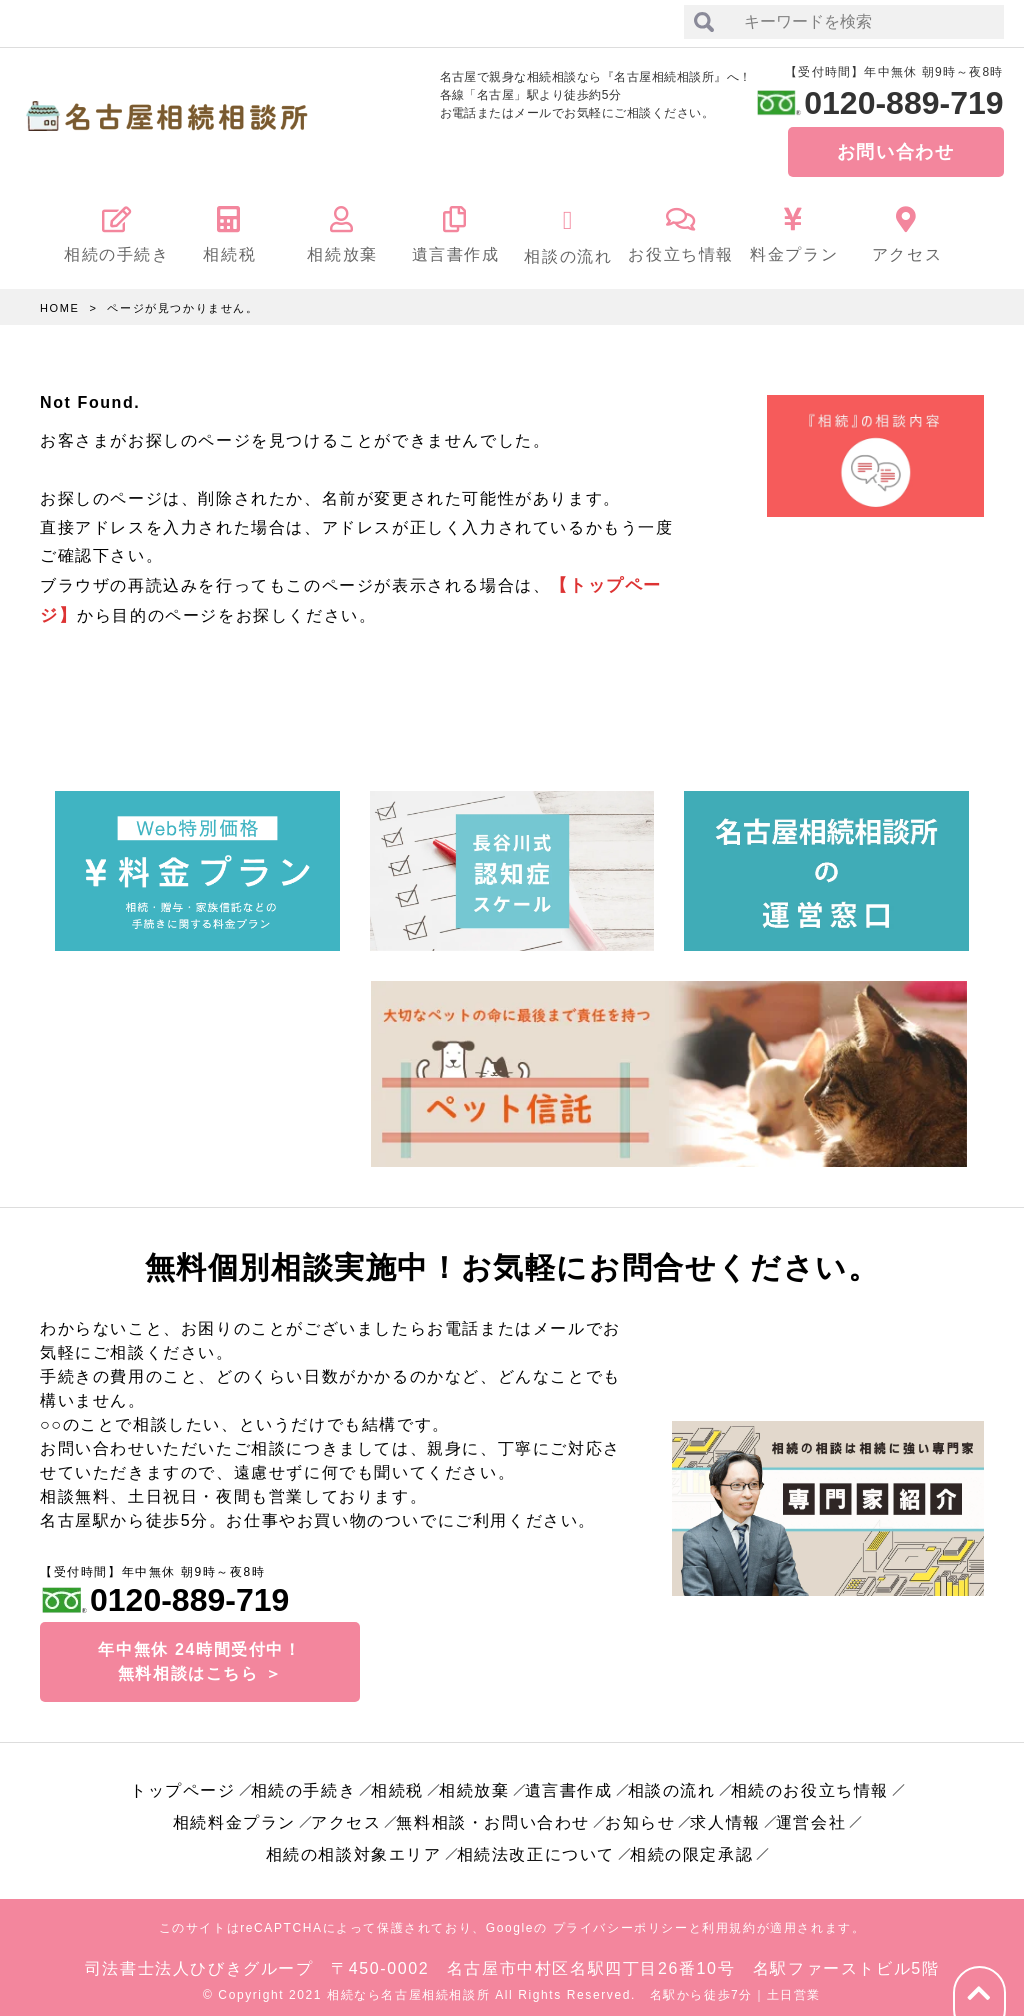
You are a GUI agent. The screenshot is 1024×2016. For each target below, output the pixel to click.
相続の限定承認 (691, 1846)
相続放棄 (474, 1782)
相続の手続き (304, 1782)
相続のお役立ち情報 (810, 1782)
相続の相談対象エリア (354, 1846)
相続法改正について (536, 1846)
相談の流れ (672, 1782)
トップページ (183, 1782)
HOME (59, 308)
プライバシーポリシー (621, 1920)
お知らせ (640, 1814)
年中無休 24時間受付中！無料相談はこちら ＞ (199, 1653)
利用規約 (729, 1920)
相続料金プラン (234, 1814)
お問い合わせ (896, 152)
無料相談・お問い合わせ (493, 1814)
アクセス (346, 1814)
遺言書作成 (569, 1782)
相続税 (397, 1782)
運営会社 (811, 1814)
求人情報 (725, 1814)
